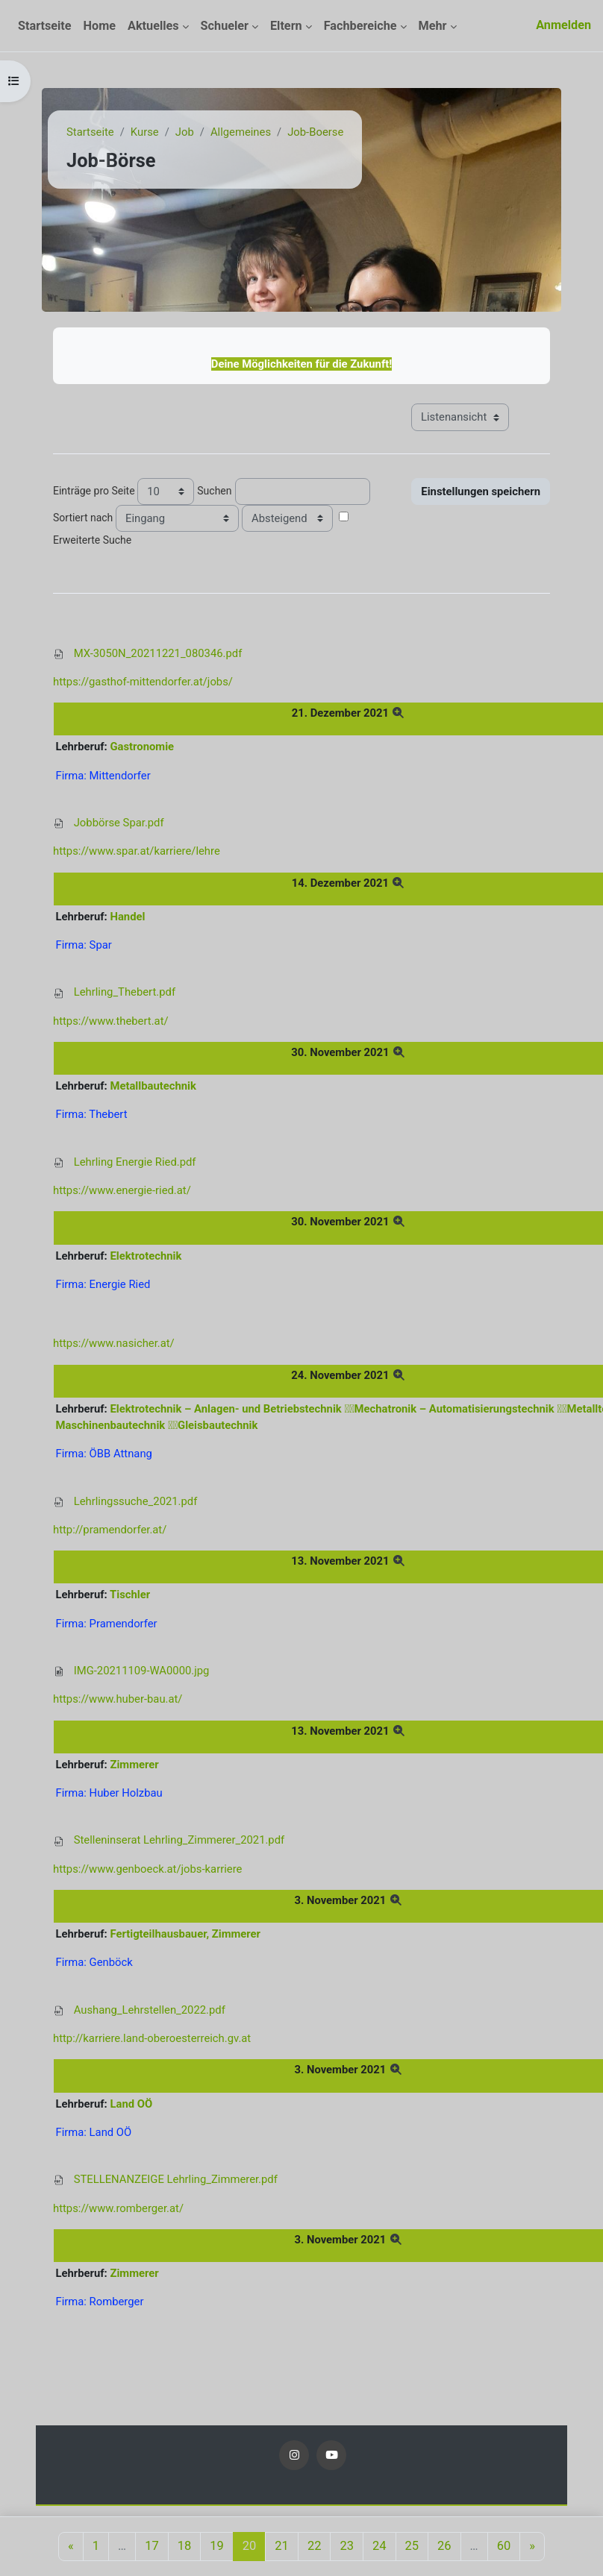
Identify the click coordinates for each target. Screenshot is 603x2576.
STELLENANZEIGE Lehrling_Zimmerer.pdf (176, 2179)
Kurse (145, 132)
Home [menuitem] (100, 26)
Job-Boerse (315, 132)
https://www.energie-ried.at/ (122, 1190)
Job (184, 132)
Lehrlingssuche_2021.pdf (136, 1501)
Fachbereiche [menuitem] (360, 26)
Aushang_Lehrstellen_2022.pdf (149, 2010)
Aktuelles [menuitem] (153, 26)
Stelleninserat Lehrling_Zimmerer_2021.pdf (179, 1840)
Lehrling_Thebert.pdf (124, 992)
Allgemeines (240, 132)
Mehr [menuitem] (433, 26)
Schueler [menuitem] (225, 26)
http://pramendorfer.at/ (109, 1529)
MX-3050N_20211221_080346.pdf (158, 653)
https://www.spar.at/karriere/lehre (136, 851)
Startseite (90, 132)
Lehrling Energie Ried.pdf (135, 1162)
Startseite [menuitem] (45, 26)
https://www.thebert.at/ (111, 1021)
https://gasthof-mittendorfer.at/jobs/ (143, 681)
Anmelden (563, 25)
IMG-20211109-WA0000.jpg (142, 1670)
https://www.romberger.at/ (118, 2208)
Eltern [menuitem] (286, 26)
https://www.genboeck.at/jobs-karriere (147, 1869)
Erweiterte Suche (92, 540)
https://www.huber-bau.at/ (117, 1699)
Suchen (214, 491)
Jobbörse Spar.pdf (119, 822)
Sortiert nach (83, 518)
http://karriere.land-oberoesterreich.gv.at (152, 2038)
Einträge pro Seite (94, 491)
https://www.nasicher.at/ (114, 1343)
